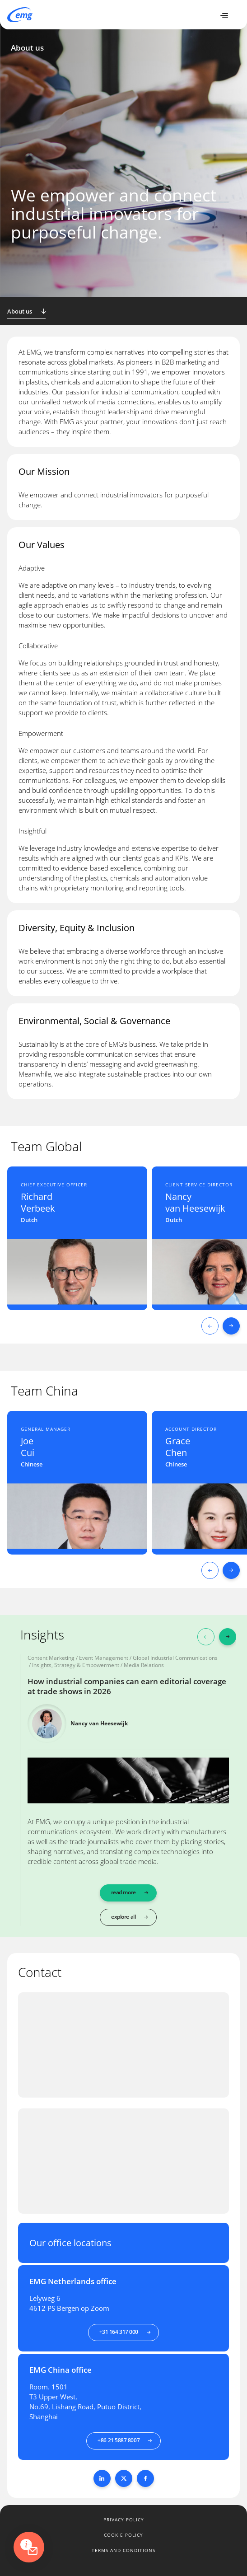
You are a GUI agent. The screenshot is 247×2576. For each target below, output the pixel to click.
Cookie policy (123, 2535)
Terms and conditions (123, 2550)
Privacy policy (123, 2519)
